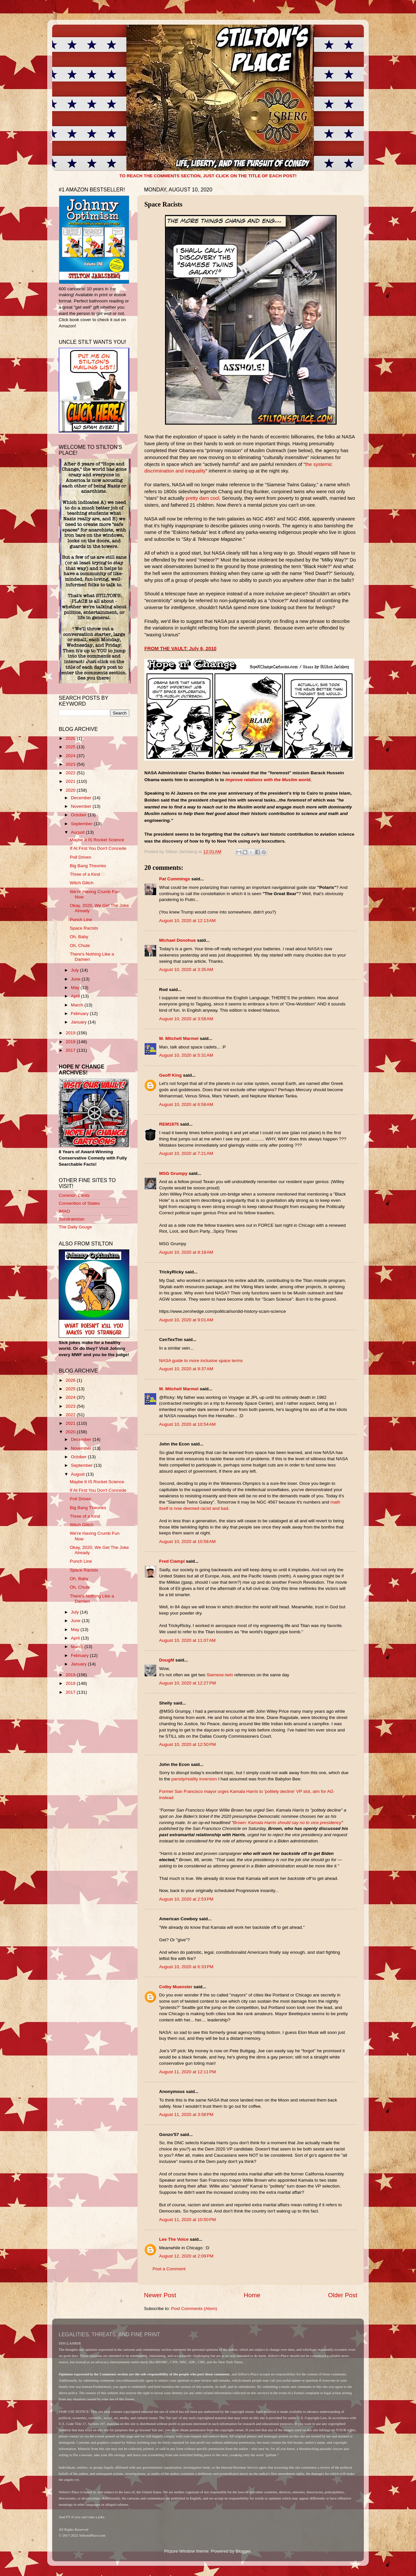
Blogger (243, 2551)
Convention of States (79, 1203)
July (75, 970)
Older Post (342, 2295)
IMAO (64, 1211)
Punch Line (81, 919)
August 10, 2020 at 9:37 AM (186, 1368)
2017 (71, 1050)
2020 (71, 790)
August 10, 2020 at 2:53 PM (186, 1899)
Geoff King (170, 1075)
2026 (71, 738)
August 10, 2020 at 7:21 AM (186, 1153)
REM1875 (169, 1124)
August (78, 832)
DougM (166, 1660)
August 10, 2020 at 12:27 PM (187, 1683)
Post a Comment (169, 2268)
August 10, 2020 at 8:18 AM (186, 1252)
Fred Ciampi (172, 1561)
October (79, 814)
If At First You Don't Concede (98, 848)
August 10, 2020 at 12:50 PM (187, 1744)
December (82, 797)
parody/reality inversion (194, 1778)
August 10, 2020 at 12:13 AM (187, 920)
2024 (71, 755)
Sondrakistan (72, 1219)
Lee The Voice (174, 2239)
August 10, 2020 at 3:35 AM (186, 969)
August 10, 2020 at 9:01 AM (186, 1319)
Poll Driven (80, 857)
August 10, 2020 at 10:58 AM (187, 1541)
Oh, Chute (80, 945)
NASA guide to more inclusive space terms (201, 1360)
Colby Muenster (175, 1986)
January (79, 1022)
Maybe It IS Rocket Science (97, 839)
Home (252, 2295)
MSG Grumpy (173, 1173)
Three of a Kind (85, 874)
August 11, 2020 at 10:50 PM (187, 2219)
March (77, 1004)
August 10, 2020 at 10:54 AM (187, 1424)
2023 (71, 764)
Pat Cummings (174, 878)
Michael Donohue (177, 940)
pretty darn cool (202, 498)
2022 (71, 772)
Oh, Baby (79, 936)
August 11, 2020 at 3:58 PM (186, 2114)
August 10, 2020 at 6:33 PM (186, 1966)
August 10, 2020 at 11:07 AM (187, 1640)
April (76, 996)
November (82, 806)
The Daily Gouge (75, 1226)
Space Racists (84, 928)
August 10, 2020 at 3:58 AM (186, 1018)
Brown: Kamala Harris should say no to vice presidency (287, 1822)
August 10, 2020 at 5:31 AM (186, 1055)
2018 (71, 1041)
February (80, 1013)
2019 (71, 1032)
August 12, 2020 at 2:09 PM (186, 2256)
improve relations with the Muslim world (267, 779)
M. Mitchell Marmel (178, 1038)
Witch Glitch (82, 882)
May (75, 987)
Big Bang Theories (88, 865)
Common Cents (74, 1195)
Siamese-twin (219, 1674)
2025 (71, 746)
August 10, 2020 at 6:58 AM (186, 1104)
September (82, 823)
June (76, 979)
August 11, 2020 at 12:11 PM (187, 2071)
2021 (71, 781)
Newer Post (160, 2295)
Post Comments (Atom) (194, 2308)
